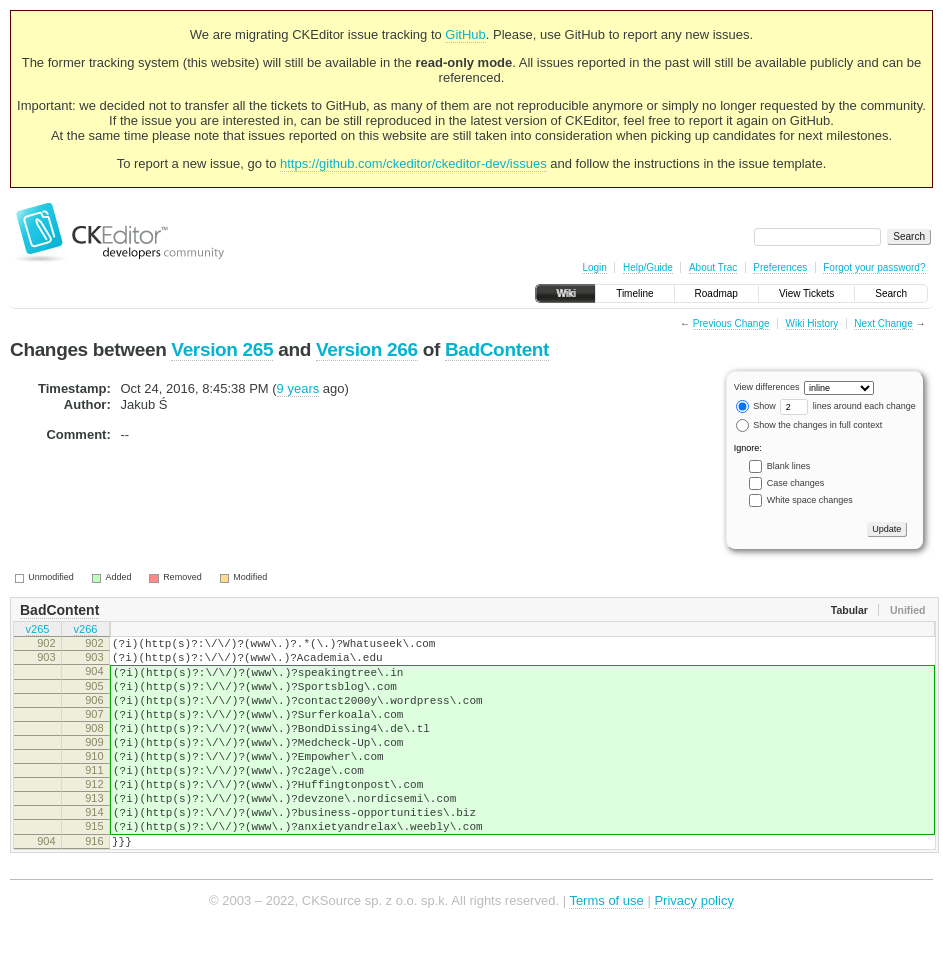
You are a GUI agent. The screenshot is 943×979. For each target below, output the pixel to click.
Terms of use (606, 948)
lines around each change (848, 406)
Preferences (780, 267)
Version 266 (367, 349)
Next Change (883, 323)
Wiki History (812, 323)
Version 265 (222, 349)
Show (756, 406)
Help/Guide (648, 267)
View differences (767, 387)
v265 (38, 631)
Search (891, 293)
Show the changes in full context (809, 425)
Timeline (634, 293)
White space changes (810, 500)
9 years (298, 388)
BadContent (497, 349)
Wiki (565, 293)
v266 (86, 631)
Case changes (796, 483)
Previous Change (731, 323)
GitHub (465, 34)
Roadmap (716, 293)
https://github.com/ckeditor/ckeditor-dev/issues (413, 163)
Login (594, 267)
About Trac (713, 267)
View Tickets (806, 293)
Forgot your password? (874, 267)
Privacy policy (693, 948)
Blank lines (789, 466)
